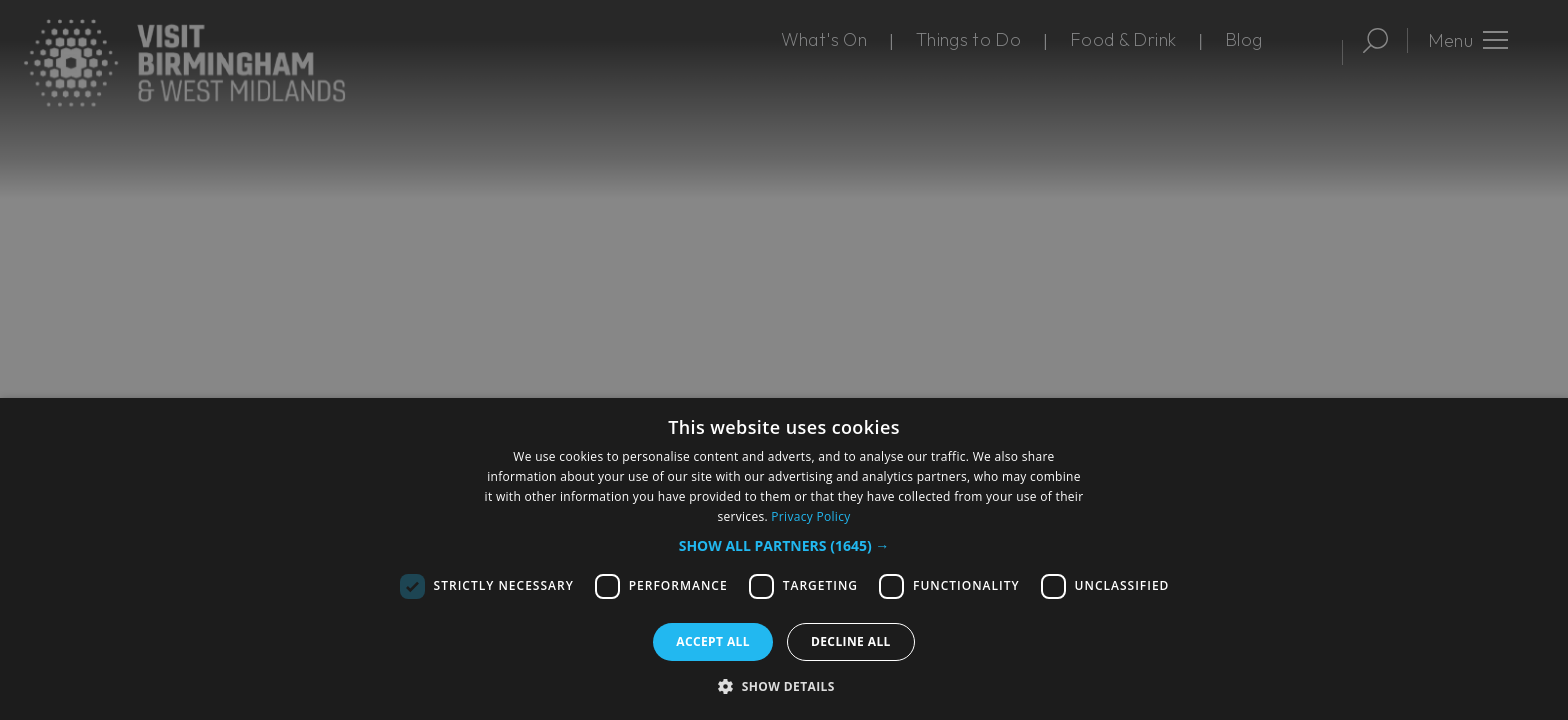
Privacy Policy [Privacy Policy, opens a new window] (810, 516)
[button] (784, 545)
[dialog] (784, 559)
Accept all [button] (713, 641)
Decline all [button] (851, 641)
